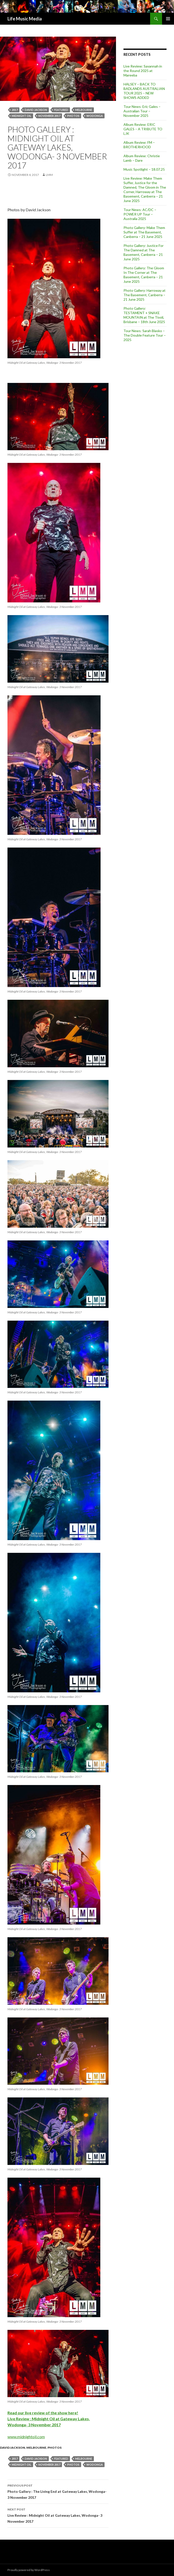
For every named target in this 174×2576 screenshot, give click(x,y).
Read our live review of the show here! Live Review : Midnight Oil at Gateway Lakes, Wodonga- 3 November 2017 (48, 2418)
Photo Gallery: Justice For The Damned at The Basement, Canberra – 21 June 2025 (143, 252)
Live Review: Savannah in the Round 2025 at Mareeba (142, 70)
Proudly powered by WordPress (28, 2570)
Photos (73, 115)
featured (61, 109)
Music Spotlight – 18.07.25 (144, 169)
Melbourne (83, 109)
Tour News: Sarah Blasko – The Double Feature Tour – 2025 (144, 335)
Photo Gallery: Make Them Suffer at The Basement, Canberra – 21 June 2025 (144, 232)
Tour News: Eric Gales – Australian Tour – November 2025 (142, 111)
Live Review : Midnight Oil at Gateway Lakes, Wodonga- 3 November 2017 (58, 2514)
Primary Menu (168, 19)
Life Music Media (24, 18)
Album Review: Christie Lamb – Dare (141, 158)
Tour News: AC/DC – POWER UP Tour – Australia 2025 (139, 214)
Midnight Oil (21, 115)
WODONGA (94, 115)
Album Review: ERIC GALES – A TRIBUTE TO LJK (142, 129)
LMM (49, 175)
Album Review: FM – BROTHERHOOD (139, 144)
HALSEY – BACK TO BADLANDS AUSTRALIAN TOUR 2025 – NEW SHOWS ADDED (144, 91)
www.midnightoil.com (26, 2436)
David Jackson (36, 109)
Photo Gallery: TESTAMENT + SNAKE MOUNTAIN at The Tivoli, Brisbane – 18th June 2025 (144, 315)
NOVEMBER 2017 (49, 115)
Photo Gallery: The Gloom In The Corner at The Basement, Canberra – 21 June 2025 (143, 275)
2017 (15, 109)
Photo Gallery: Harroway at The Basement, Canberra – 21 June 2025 (144, 294)
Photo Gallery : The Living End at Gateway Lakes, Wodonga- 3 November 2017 (58, 2491)
